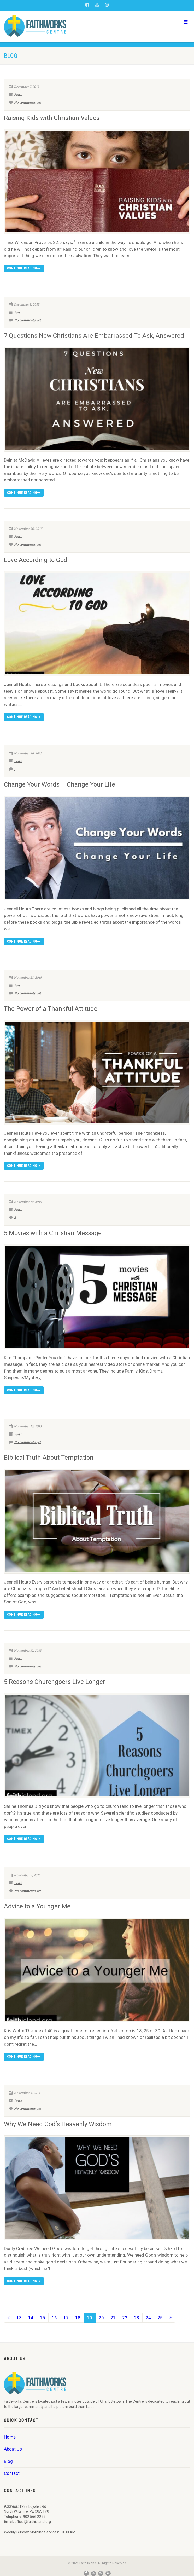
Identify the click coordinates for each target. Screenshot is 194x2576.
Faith (18, 95)
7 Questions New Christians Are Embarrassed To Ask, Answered (94, 335)
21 (113, 2317)
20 (101, 2317)
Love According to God (35, 560)
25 (160, 2317)
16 (54, 2317)
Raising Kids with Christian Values (51, 118)
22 (124, 2317)
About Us (13, 2449)
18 (77, 2317)
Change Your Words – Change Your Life (59, 784)
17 (66, 2317)
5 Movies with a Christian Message (53, 1233)
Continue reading (23, 268)
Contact (12, 2473)
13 (19, 2317)
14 (30, 2317)
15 (42, 2317)
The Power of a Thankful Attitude (50, 1008)
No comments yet (25, 102)
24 (148, 2317)
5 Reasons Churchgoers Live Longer (54, 1681)
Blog (8, 2461)
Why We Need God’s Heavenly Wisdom (58, 2124)
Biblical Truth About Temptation (48, 1457)
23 (136, 2317)
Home (10, 2437)
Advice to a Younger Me (37, 1906)
